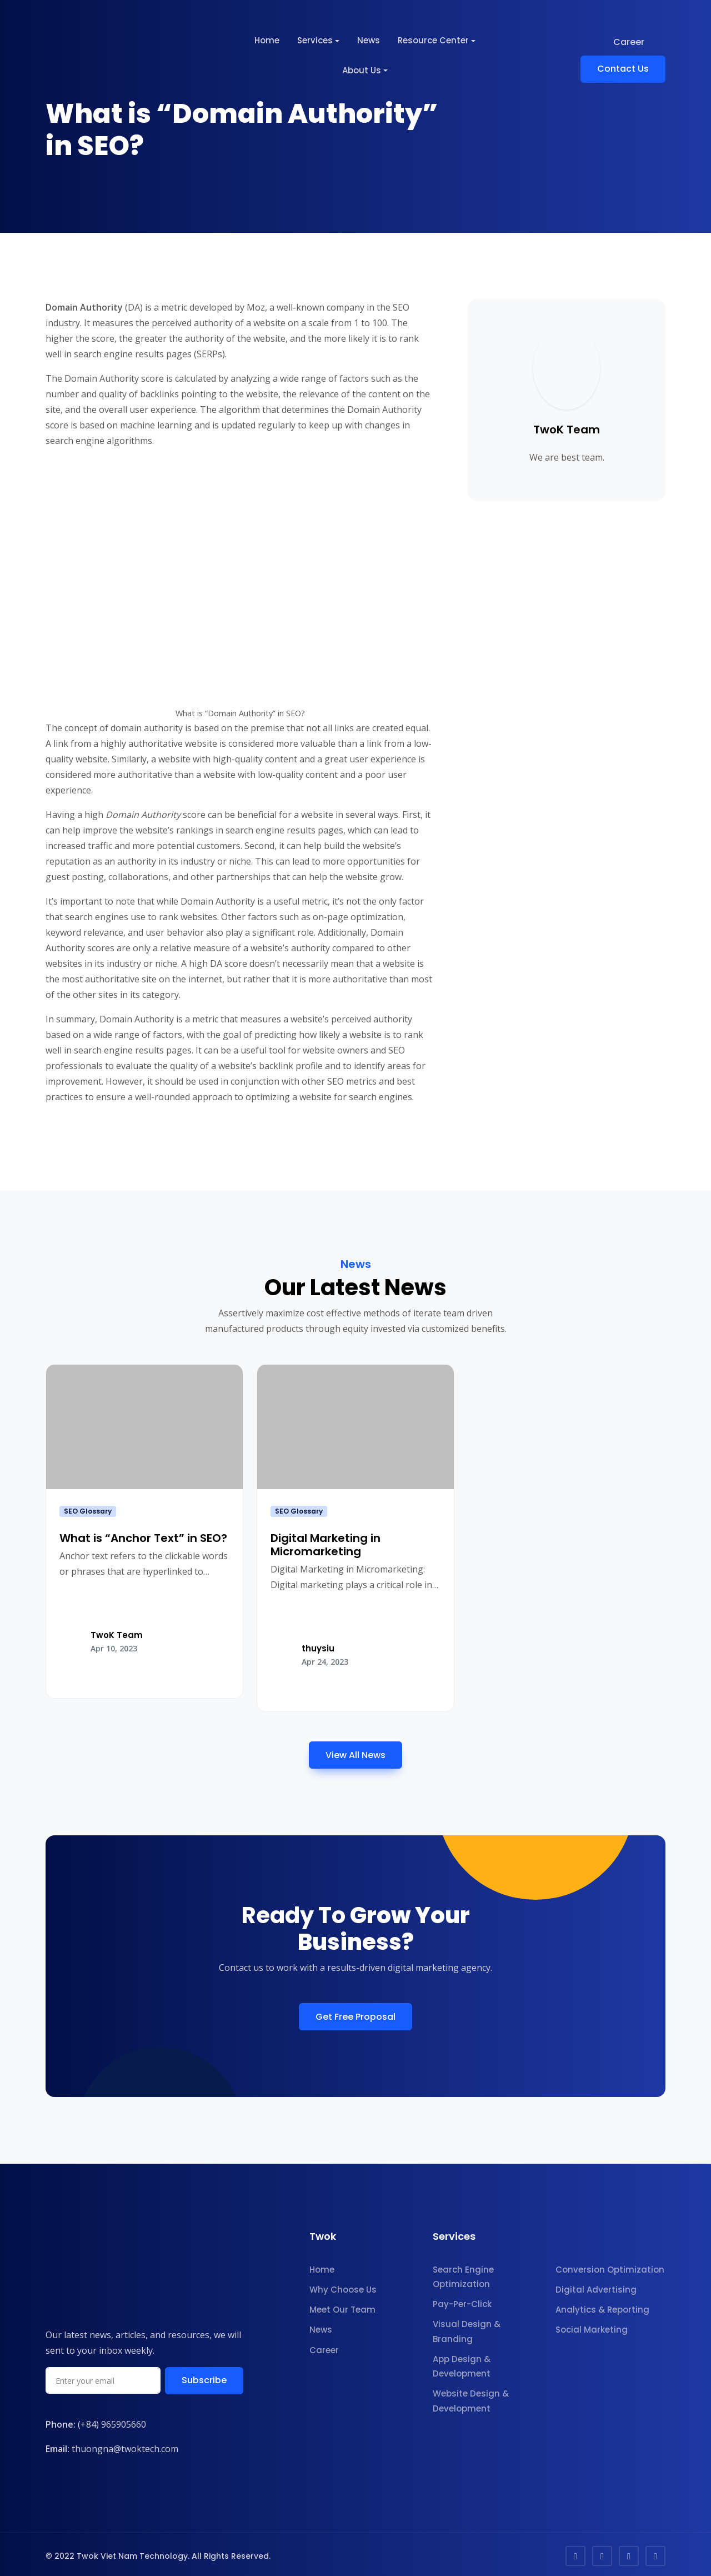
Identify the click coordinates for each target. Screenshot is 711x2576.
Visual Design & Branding (466, 2328)
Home (266, 40)
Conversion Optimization (609, 2266)
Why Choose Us (343, 2286)
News (368, 40)
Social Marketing (591, 2327)
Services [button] (315, 40)
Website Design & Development (471, 2398)
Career (628, 42)
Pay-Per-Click (462, 2301)
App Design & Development (461, 2363)
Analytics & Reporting (602, 2307)
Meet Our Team (342, 2307)
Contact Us (623, 68)
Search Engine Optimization (463, 2273)
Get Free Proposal (355, 2013)
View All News (355, 1751)
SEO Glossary (88, 1511)
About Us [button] (361, 70)
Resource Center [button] (433, 40)
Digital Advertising (596, 2286)
